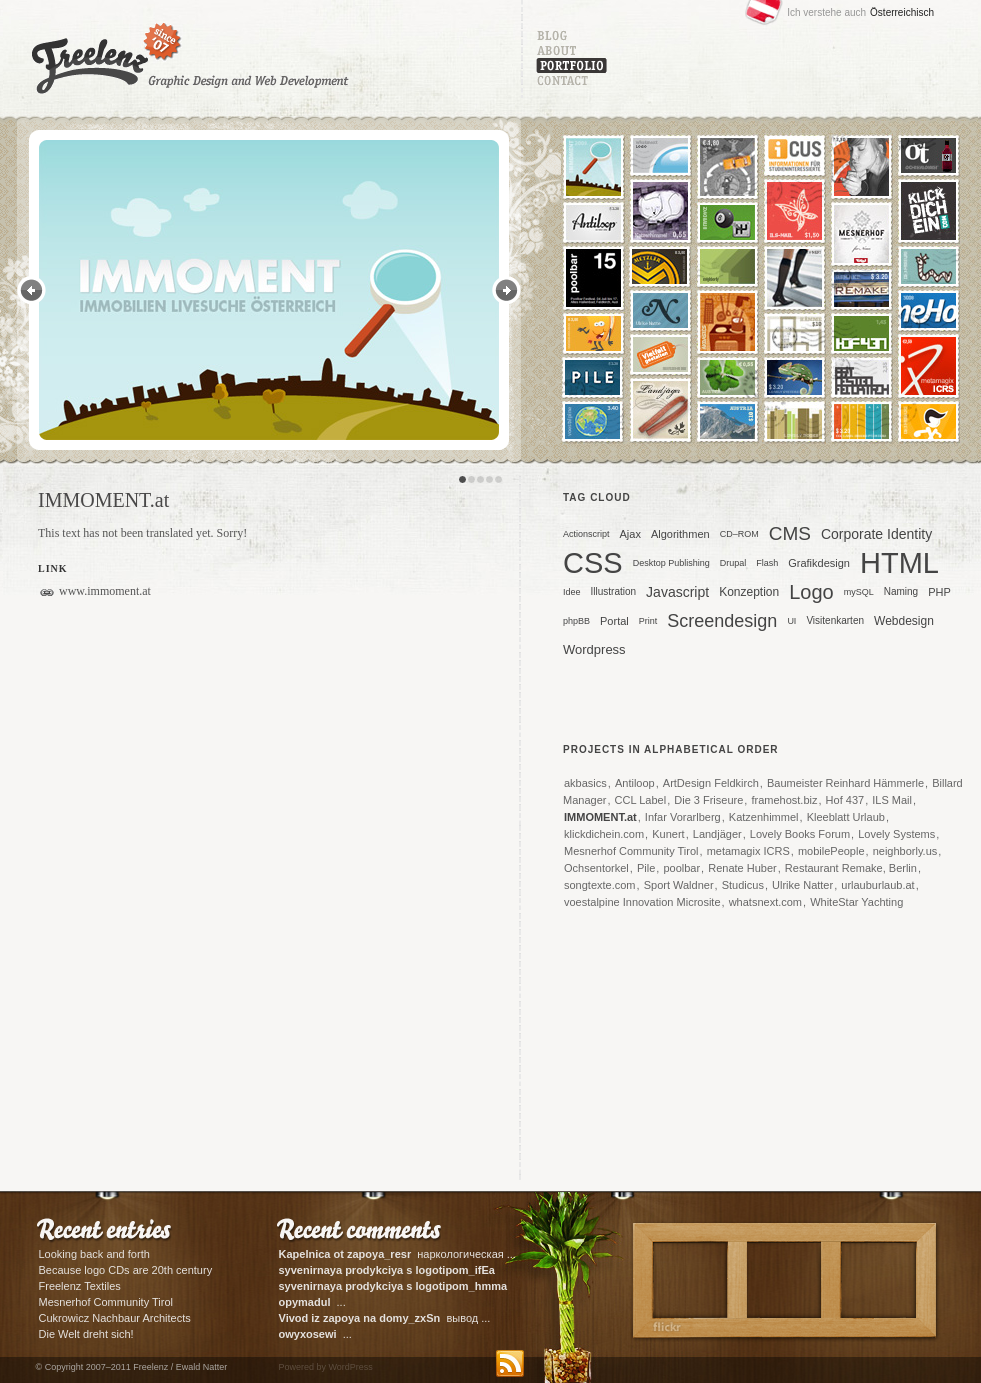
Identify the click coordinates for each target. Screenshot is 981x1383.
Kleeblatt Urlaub (846, 817)
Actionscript (586, 534)
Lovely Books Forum (800, 834)
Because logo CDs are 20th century (126, 1270)
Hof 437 (845, 800)
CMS (790, 533)
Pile (646, 868)
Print (648, 621)
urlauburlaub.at (877, 885)
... (312, 1302)
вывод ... (385, 1318)
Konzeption (749, 592)
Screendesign (722, 621)
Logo (811, 592)
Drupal (733, 563)
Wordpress (594, 649)
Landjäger (717, 834)
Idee (572, 592)
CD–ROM (739, 534)
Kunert (668, 834)
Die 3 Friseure (708, 800)
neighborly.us (905, 851)
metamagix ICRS (748, 851)
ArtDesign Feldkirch (711, 783)
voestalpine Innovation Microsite (642, 902)
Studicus (743, 885)
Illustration (614, 591)
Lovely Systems (896, 834)
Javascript (677, 592)
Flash (767, 563)
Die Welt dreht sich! (86, 1334)
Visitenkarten (835, 620)
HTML (899, 565)
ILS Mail (892, 800)
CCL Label (641, 800)
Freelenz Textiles (80, 1286)
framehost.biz (784, 800)
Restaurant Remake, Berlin (851, 868)
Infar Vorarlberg (683, 817)
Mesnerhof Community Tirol (631, 851)
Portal (614, 621)
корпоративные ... (395, 1287)
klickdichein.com (604, 834)
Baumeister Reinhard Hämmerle (845, 783)
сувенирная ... (388, 1271)
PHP (939, 592)
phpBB (576, 621)
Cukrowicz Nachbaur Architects (115, 1318)
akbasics (585, 783)
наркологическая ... (397, 1254)
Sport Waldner (679, 885)
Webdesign (904, 621)
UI (791, 621)
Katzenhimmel (764, 817)
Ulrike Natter (802, 885)
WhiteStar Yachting (856, 902)
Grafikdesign (819, 563)
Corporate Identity (876, 534)
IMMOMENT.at (600, 817)
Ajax (630, 534)
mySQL (859, 592)
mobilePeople (831, 851)
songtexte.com (600, 885)
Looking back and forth (94, 1254)
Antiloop (635, 783)
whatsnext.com (765, 902)
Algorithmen (680, 534)
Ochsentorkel (596, 868)
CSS (593, 565)
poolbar (681, 868)
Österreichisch (902, 12)
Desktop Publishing (671, 563)
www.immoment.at (105, 591)
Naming (901, 591)
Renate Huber (742, 868)
